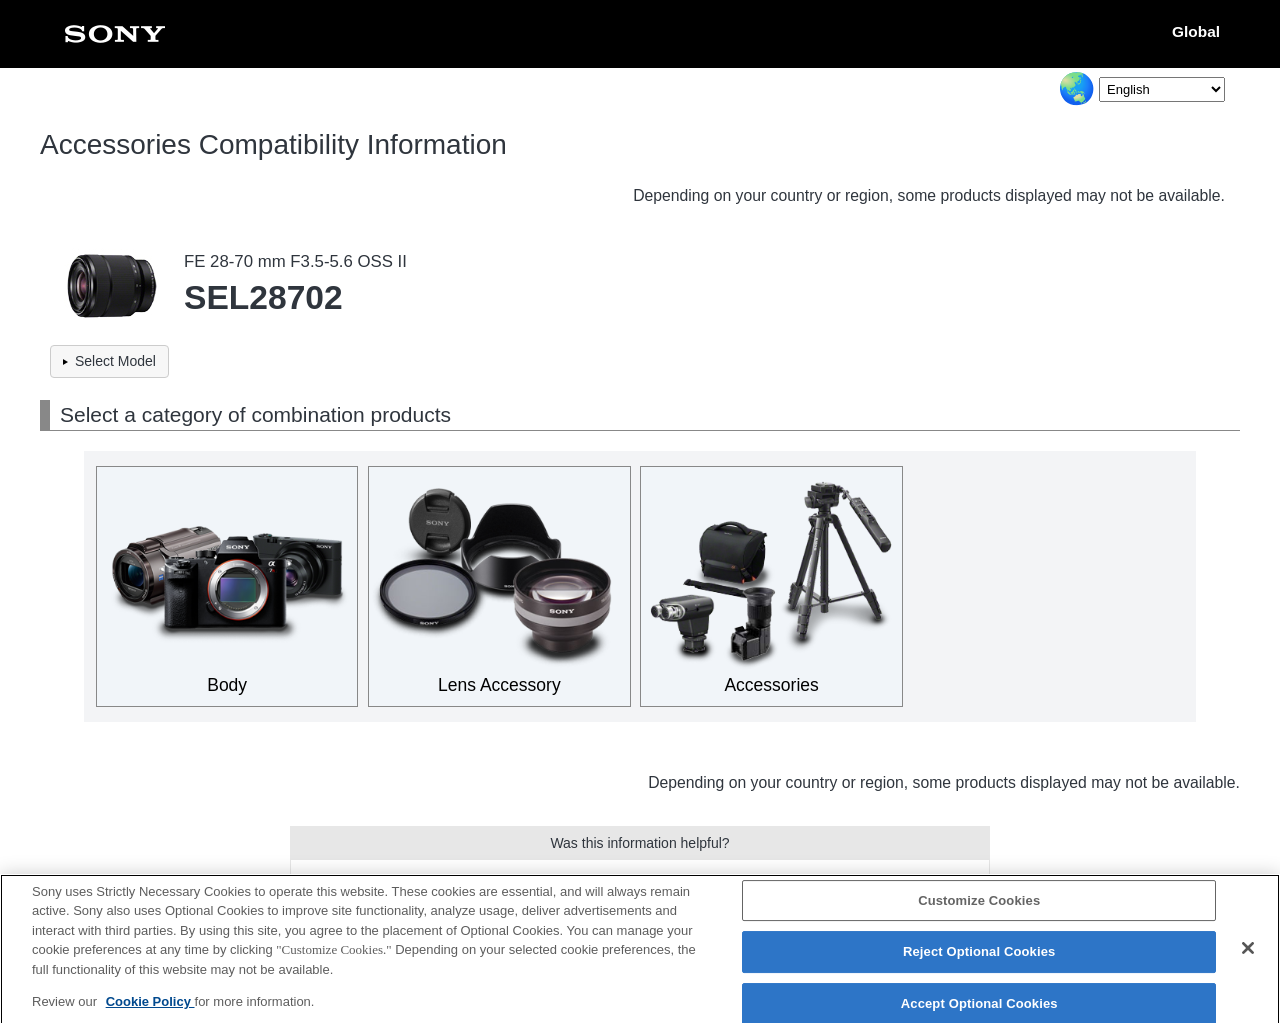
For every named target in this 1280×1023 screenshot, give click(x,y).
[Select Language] (1162, 89)
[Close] (1248, 956)
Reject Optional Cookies (979, 960)
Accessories (771, 685)
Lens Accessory (499, 685)
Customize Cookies (979, 908)
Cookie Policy (150, 1010)
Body (227, 685)
